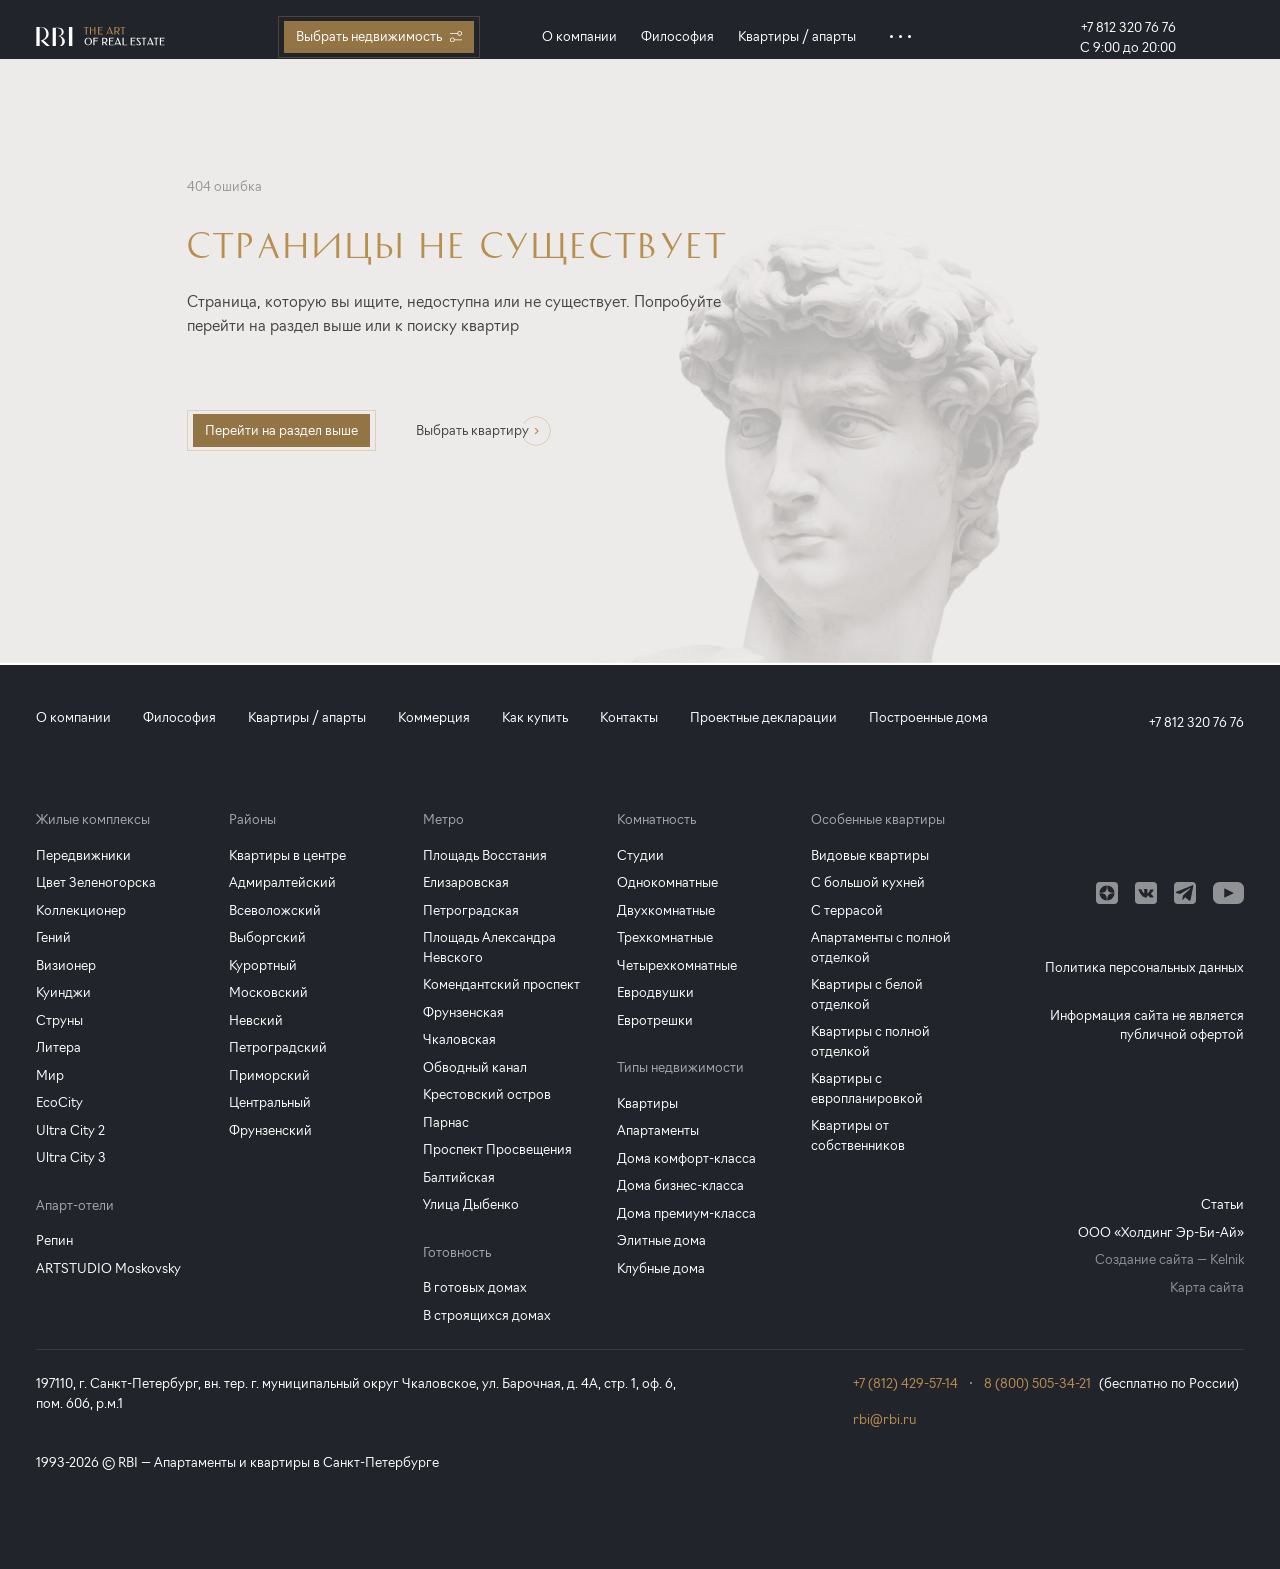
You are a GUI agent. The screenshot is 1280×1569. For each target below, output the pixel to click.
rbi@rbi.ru (884, 1419)
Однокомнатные (667, 882)
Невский (256, 1020)
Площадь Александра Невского (489, 947)
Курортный (263, 965)
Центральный (270, 1102)
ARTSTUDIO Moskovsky (108, 1268)
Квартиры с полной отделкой (870, 1041)
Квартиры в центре (287, 855)
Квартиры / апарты (797, 36)
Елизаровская (466, 882)
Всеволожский (275, 910)
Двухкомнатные (666, 910)
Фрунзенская (463, 1012)
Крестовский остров (487, 1094)
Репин (54, 1240)
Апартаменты (658, 1130)
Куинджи (63, 992)
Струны (59, 1020)
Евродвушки (655, 992)
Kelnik (1227, 1259)
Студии (640, 855)
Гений (53, 937)
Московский (268, 992)
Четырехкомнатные (677, 965)
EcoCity (59, 1102)
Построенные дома (928, 717)
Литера (58, 1047)
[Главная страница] (100, 36)
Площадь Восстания (485, 855)
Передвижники (83, 855)
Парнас (446, 1122)
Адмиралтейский (282, 882)
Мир (50, 1075)
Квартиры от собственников (858, 1135)
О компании (579, 36)
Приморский (269, 1075)
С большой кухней (868, 882)
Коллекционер (81, 910)
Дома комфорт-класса (686, 1158)
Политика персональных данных (1144, 967)
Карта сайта (1207, 1287)
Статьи (1222, 1204)
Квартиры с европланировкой (867, 1088)
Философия (677, 36)
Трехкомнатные (665, 937)
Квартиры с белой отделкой (867, 994)
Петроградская (471, 910)
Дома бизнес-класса (680, 1185)
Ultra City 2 (70, 1130)
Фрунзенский (270, 1130)
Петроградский (278, 1047)
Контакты (629, 717)
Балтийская (459, 1177)
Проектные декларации (763, 717)
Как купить (535, 717)
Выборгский (267, 937)
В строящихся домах (487, 1315)
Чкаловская (459, 1039)
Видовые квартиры (870, 855)
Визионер (66, 965)
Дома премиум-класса (686, 1213)
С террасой (847, 910)
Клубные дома (661, 1268)
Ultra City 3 (71, 1157)
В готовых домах (475, 1287)
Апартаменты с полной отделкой (881, 947)
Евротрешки (655, 1020)
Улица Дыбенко (471, 1204)
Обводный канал (475, 1067)
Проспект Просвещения (497, 1149)
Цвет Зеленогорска (96, 882)
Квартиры (647, 1103)
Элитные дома (661, 1240)
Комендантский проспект (501, 984)
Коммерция (434, 717)
